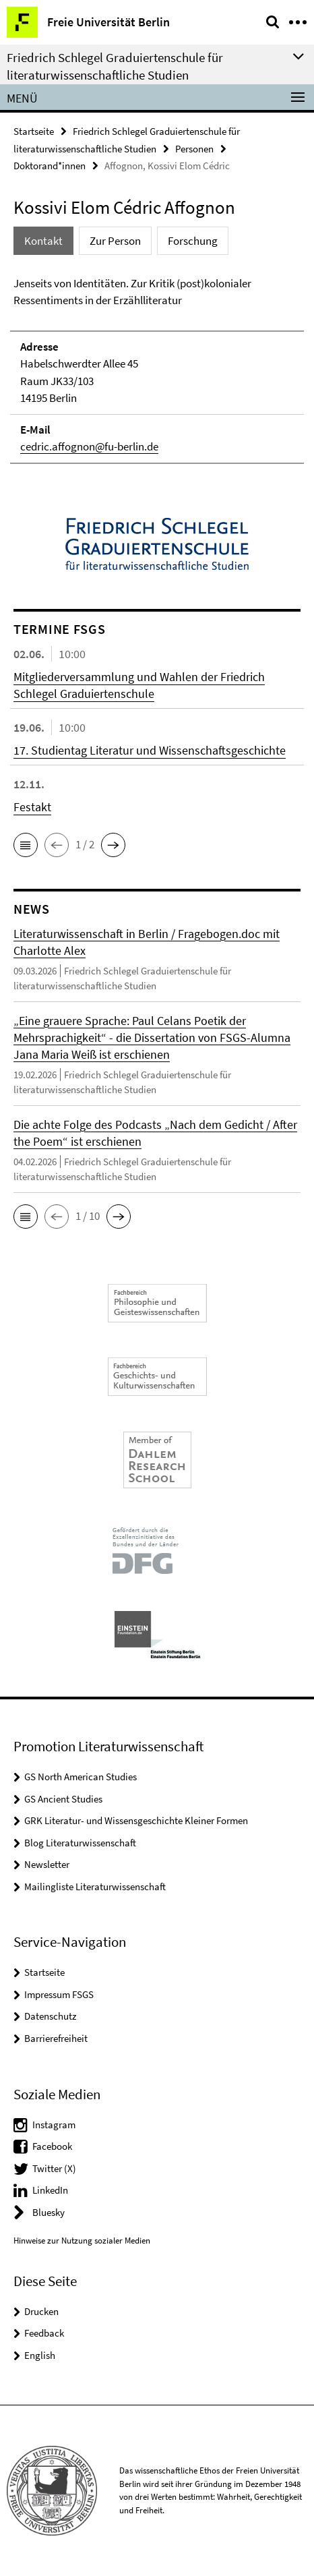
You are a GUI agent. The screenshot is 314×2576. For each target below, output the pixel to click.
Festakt (32, 807)
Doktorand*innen (49, 165)
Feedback (44, 2332)
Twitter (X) (54, 2168)
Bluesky (48, 2212)
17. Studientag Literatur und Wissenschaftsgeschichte (149, 750)
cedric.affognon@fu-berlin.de (89, 446)
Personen (194, 148)
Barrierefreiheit (56, 2038)
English (39, 2355)
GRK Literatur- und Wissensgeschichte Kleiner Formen (136, 1820)
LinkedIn (50, 2190)
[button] (25, 844)
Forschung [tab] (193, 240)
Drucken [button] (41, 2311)
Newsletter (46, 1864)
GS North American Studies (80, 1776)
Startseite (33, 131)
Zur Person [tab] (115, 240)
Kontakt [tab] (43, 240)
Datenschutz (50, 2016)
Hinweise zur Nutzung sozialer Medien (81, 2240)
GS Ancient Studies (63, 1798)
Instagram (53, 2124)
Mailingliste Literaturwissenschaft (95, 1886)
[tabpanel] (157, 369)
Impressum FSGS (59, 1994)
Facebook (52, 2146)
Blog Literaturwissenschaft (80, 1842)
